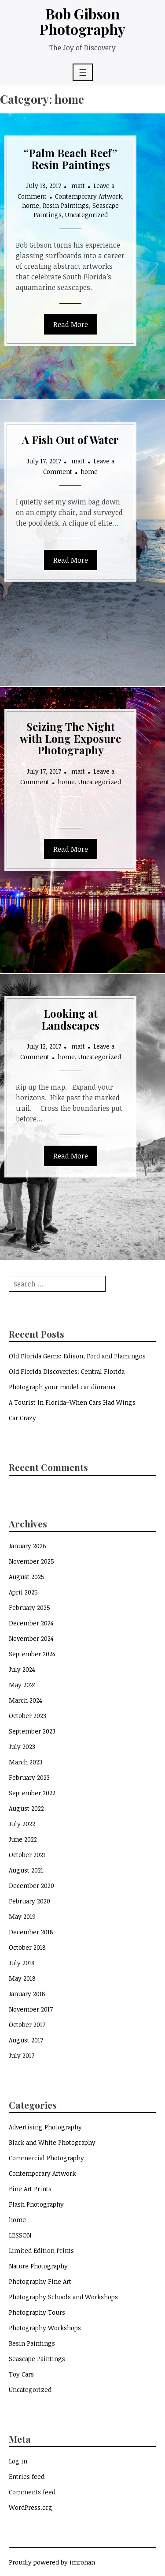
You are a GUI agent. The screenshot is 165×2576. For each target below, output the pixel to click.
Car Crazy (22, 1418)
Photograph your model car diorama (62, 1387)
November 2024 (31, 1638)
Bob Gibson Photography (82, 21)
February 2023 (29, 1777)
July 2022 (22, 1824)
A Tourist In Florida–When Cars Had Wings (72, 1402)
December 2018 (31, 1932)
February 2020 (29, 1901)
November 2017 (31, 2009)
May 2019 (22, 1916)
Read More (70, 324)
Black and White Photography (52, 2142)
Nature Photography (38, 2266)
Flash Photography (36, 2204)
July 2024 (22, 1669)
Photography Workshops (45, 2328)
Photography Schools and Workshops (63, 2297)
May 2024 (22, 1685)
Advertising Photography (45, 2127)
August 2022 (26, 1808)
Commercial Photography (46, 2158)
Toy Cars (21, 2374)
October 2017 (27, 2024)
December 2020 (31, 1885)
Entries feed (26, 2476)
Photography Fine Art (40, 2281)
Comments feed (32, 2492)
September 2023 (32, 1731)
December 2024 (31, 1623)
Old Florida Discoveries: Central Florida (67, 1371)
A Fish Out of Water (70, 439)
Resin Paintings (66, 205)
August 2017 (26, 2040)
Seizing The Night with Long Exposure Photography (70, 738)
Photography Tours (37, 2312)
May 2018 (22, 1978)
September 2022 (32, 1793)
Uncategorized (86, 215)
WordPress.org (30, 2507)
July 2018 (22, 1963)
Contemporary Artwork (88, 196)
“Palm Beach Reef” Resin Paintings (70, 158)
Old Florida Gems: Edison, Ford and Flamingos (77, 1356)
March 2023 (25, 1762)
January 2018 (27, 1993)
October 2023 (27, 1715)
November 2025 (31, 1561)
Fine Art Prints (30, 2189)
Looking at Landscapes (70, 1019)
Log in (18, 2461)
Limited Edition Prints (41, 2250)
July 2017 (21, 2055)
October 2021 (27, 1854)
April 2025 (23, 1592)
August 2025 (26, 1576)
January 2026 (27, 1546)
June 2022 (23, 1839)
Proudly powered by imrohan (52, 2562)
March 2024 (25, 1700)
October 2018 (27, 1947)
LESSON (20, 2235)
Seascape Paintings (37, 2358)
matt (78, 185)
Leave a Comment (78, 466)
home (30, 205)
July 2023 (22, 1746)
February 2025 (29, 1607)
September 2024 (32, 1654)
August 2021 (26, 1870)
